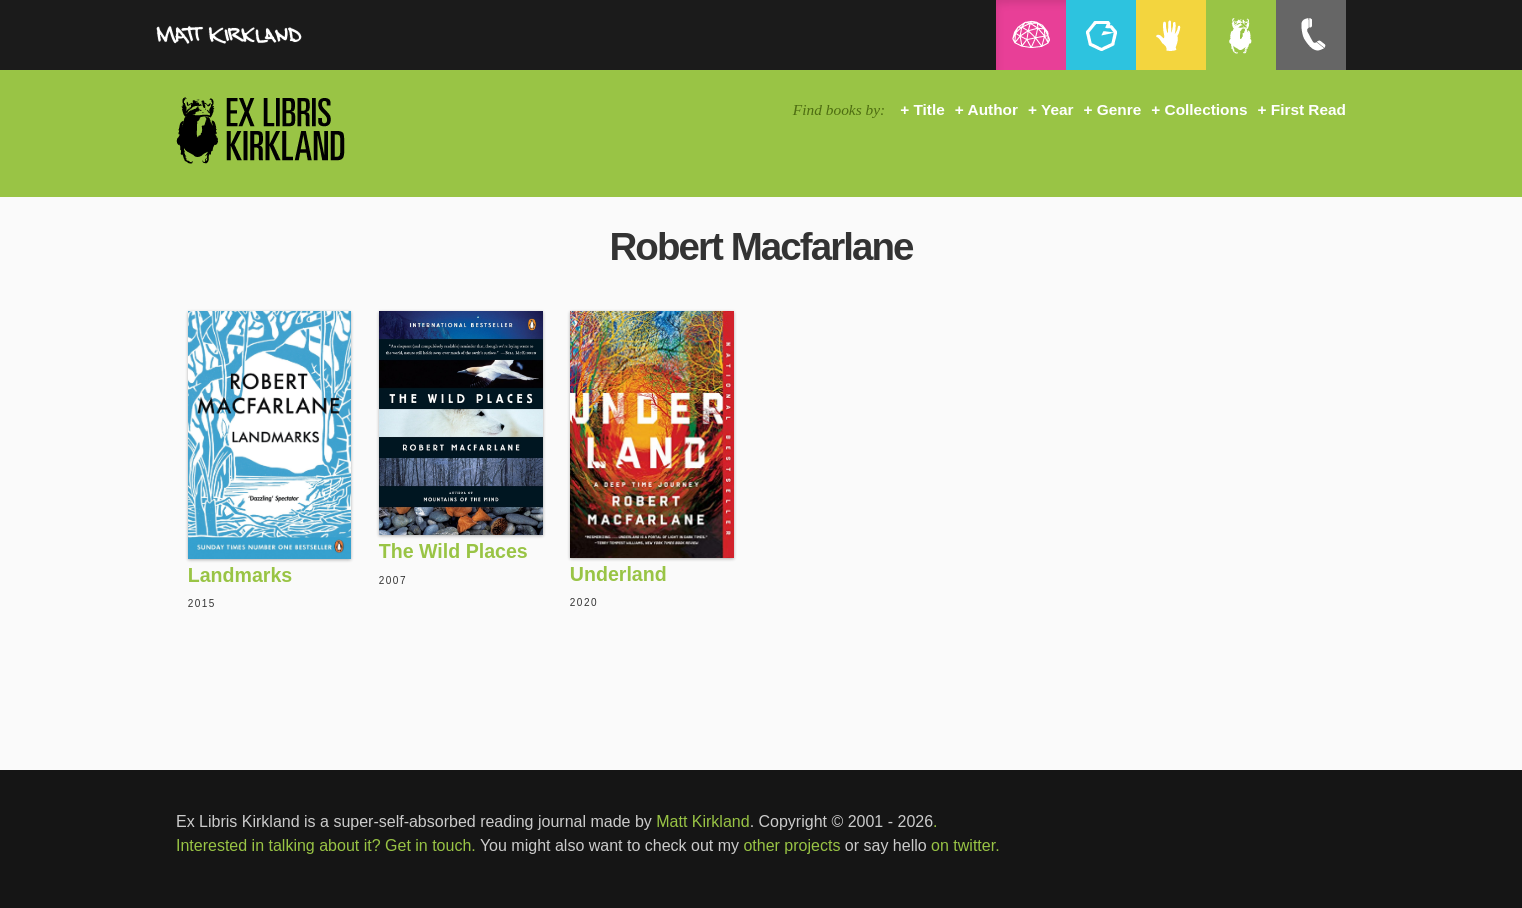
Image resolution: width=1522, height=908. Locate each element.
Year (1057, 109)
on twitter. (965, 845)
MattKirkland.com (276, 40)
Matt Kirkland (702, 821)
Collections (1206, 109)
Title (928, 109)
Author (993, 109)
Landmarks (240, 575)
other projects (791, 845)
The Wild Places (453, 551)
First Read (1308, 109)
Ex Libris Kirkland (296, 129)
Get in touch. (430, 845)
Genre (1119, 109)
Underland (618, 574)
